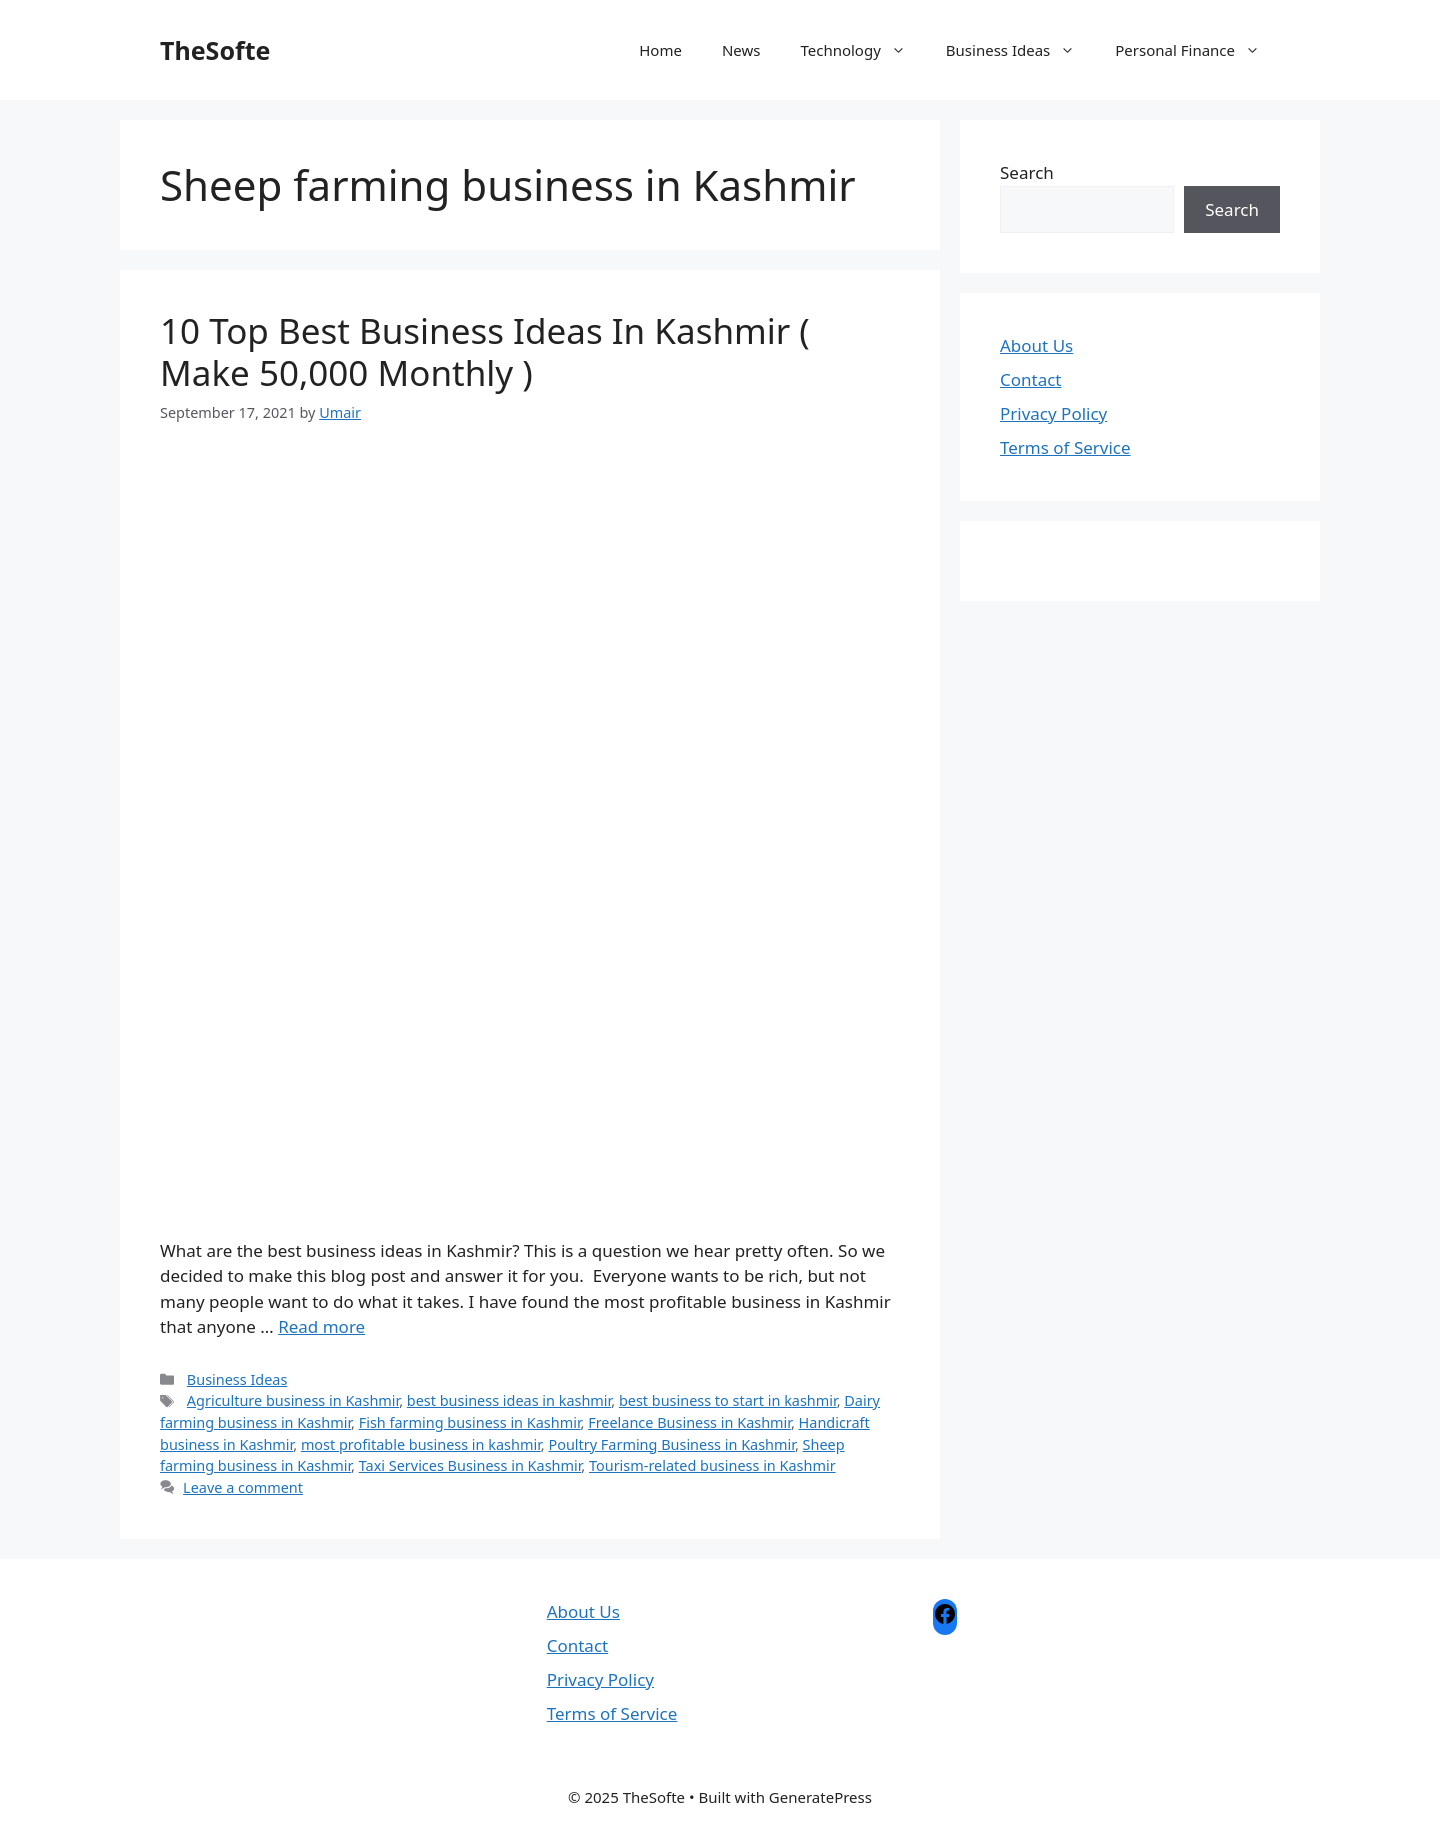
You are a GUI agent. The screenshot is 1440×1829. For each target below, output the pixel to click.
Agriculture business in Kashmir (293, 1400)
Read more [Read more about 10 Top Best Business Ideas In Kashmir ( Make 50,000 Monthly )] (321, 1326)
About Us (1036, 345)
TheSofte (215, 50)
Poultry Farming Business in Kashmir (671, 1444)
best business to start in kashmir (728, 1400)
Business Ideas (1020, 50)
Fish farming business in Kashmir (470, 1422)
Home (660, 50)
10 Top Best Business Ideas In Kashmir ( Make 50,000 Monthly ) (485, 351)
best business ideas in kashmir (509, 1400)
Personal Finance (1197, 50)
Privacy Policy (1053, 413)
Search (1027, 172)
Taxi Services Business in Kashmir (470, 1465)
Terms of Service (1065, 447)
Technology (862, 50)
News (741, 50)
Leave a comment (243, 1487)
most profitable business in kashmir (421, 1444)
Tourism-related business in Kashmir (712, 1465)
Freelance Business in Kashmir (689, 1422)
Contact (1031, 379)
